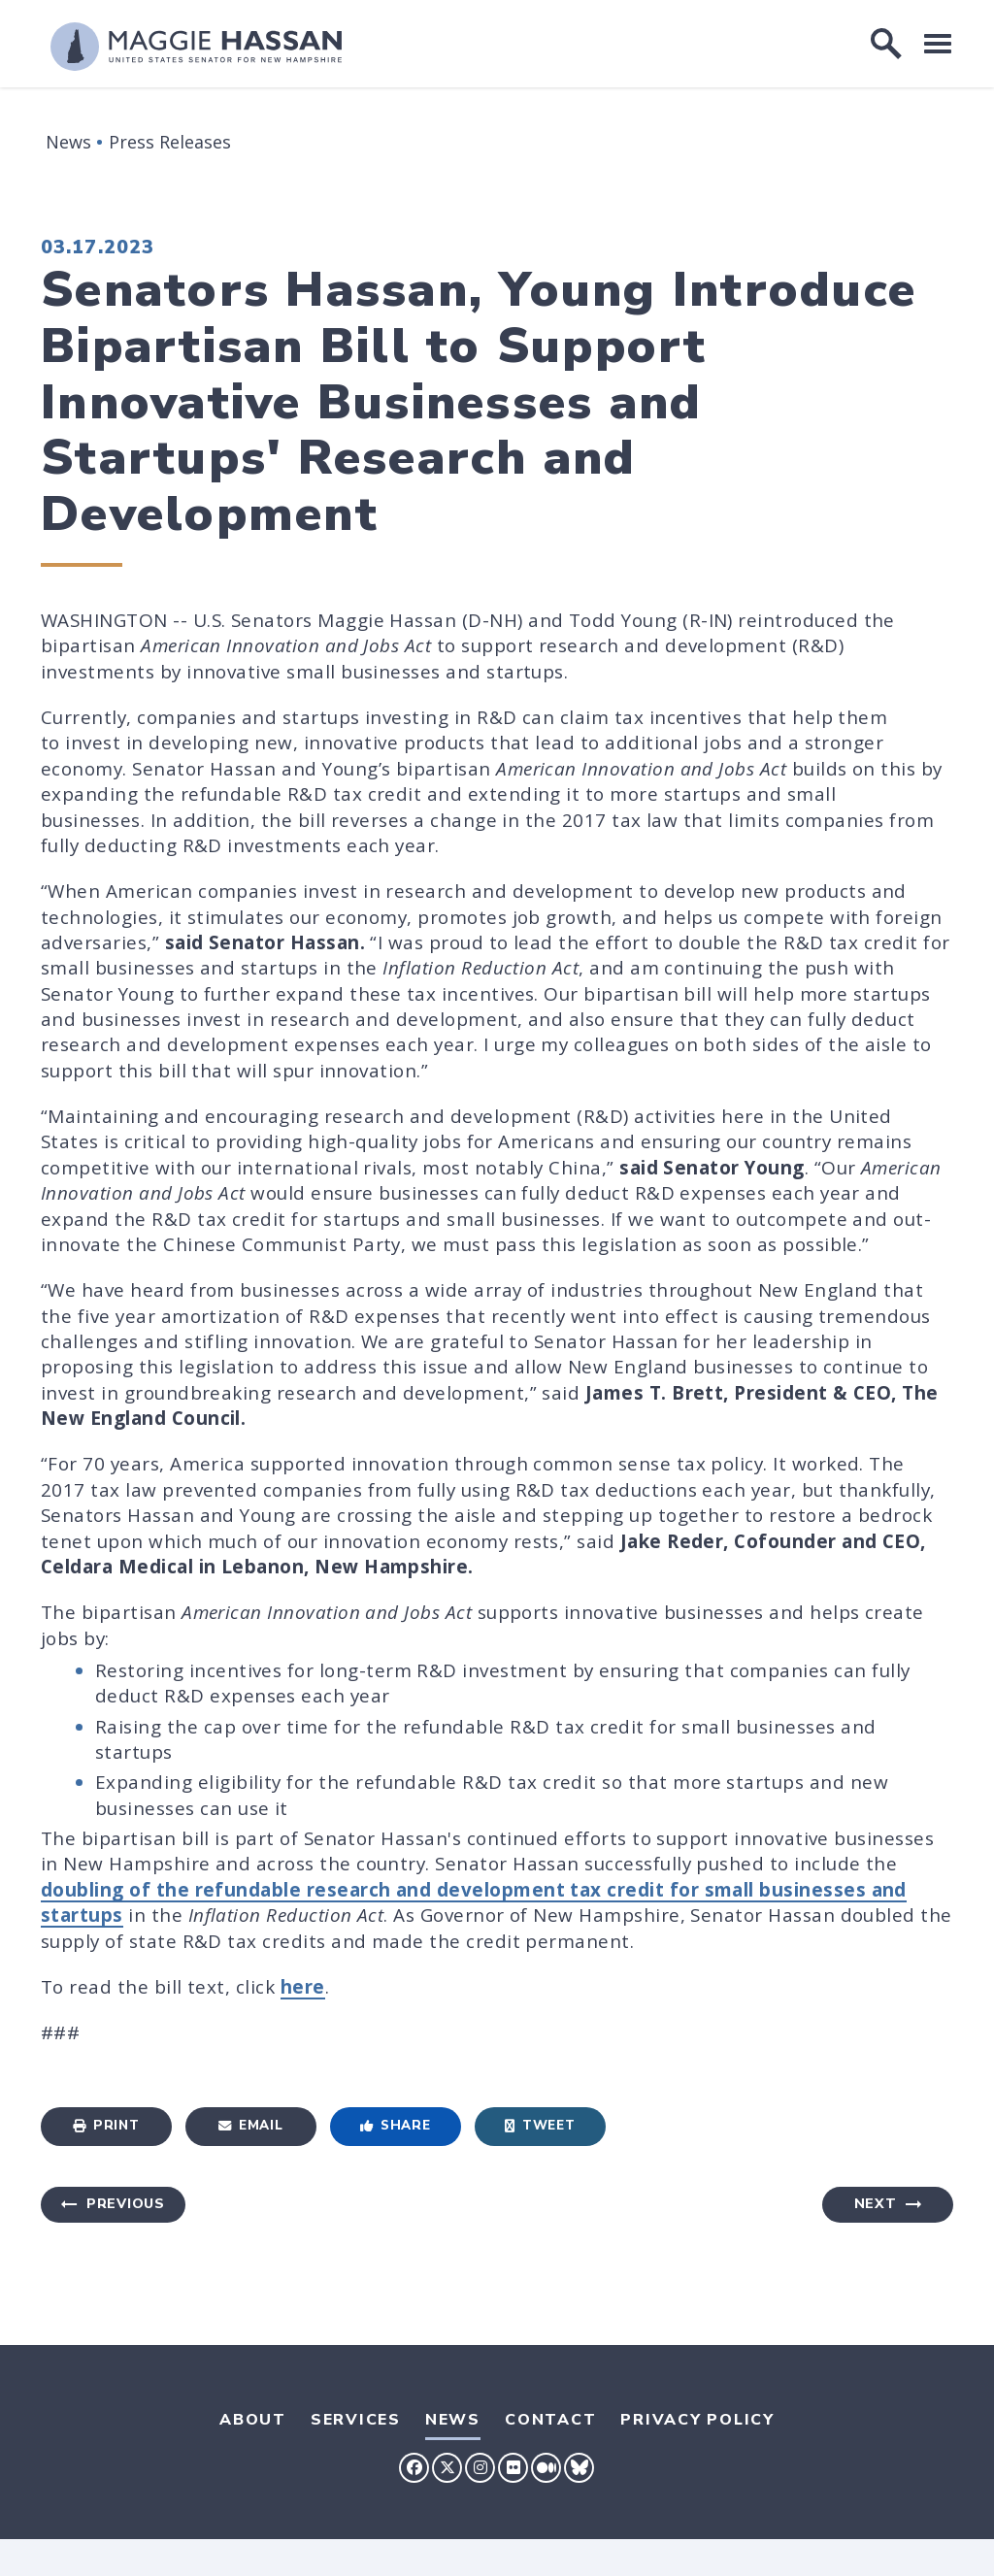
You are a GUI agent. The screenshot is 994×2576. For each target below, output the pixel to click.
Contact (550, 2419)
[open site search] (886, 43)
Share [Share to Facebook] (395, 2125)
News (68, 141)
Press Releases (170, 141)
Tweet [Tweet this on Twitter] (540, 2125)
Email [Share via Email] (250, 2125)
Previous (125, 2204)
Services (356, 2419)
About (252, 2419)
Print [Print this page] (106, 2125)
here (303, 1986)
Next (875, 2204)
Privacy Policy (697, 2419)
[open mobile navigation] (937, 43)
